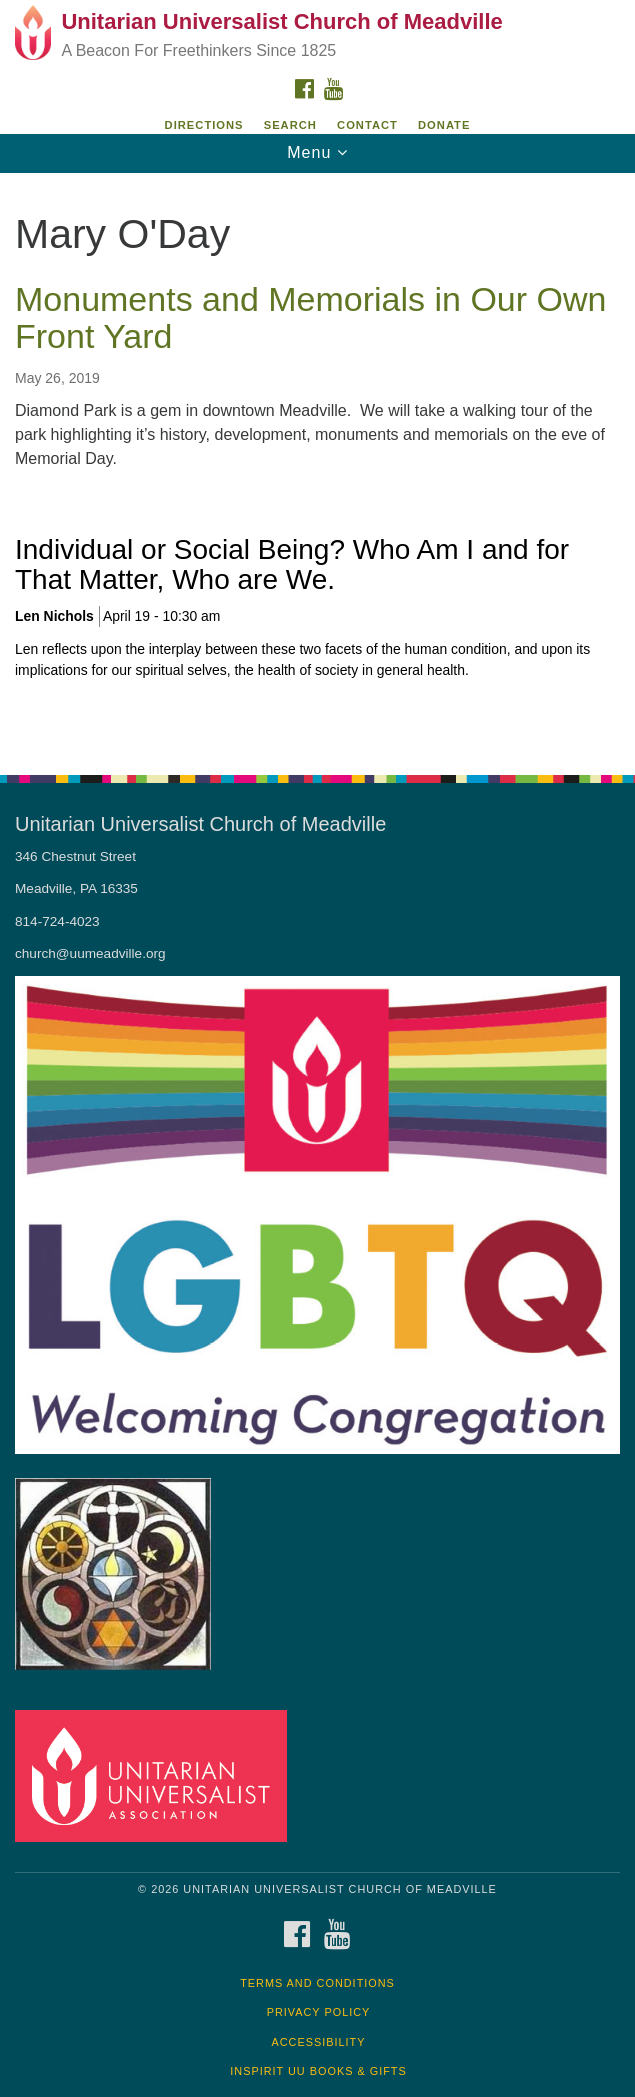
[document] (317, 463)
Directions (204, 125)
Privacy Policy (319, 2012)
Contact (367, 125)
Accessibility (319, 2042)
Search (290, 125)
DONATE (444, 125)
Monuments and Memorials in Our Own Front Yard (310, 317)
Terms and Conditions (317, 1983)
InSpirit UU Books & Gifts (318, 2071)
